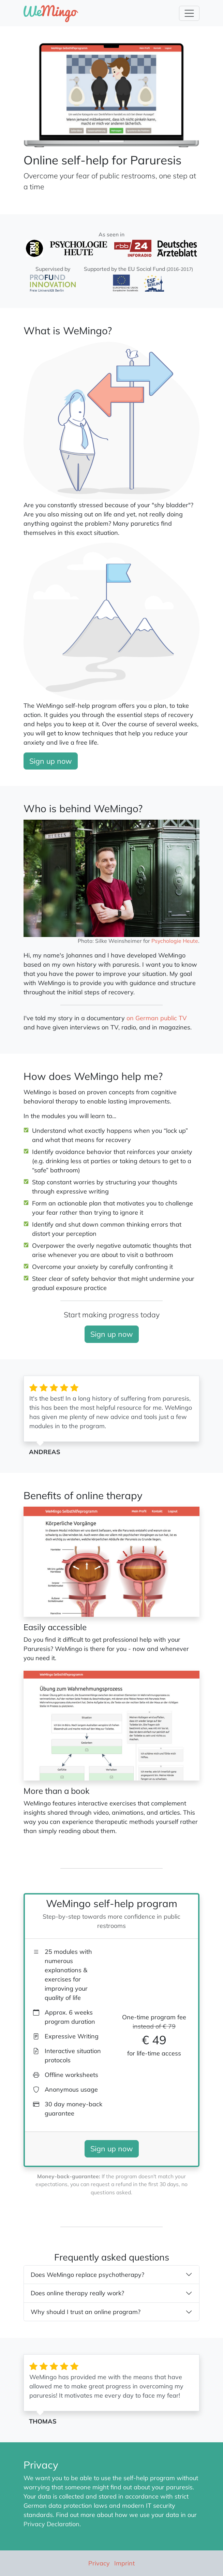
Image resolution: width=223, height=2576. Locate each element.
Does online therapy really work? (77, 2293)
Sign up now (50, 760)
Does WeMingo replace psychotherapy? (87, 2275)
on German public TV (157, 1018)
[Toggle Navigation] (189, 13)
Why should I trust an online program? (85, 2312)
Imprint (124, 2563)
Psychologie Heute (174, 940)
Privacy (99, 2563)
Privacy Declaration (51, 2524)
